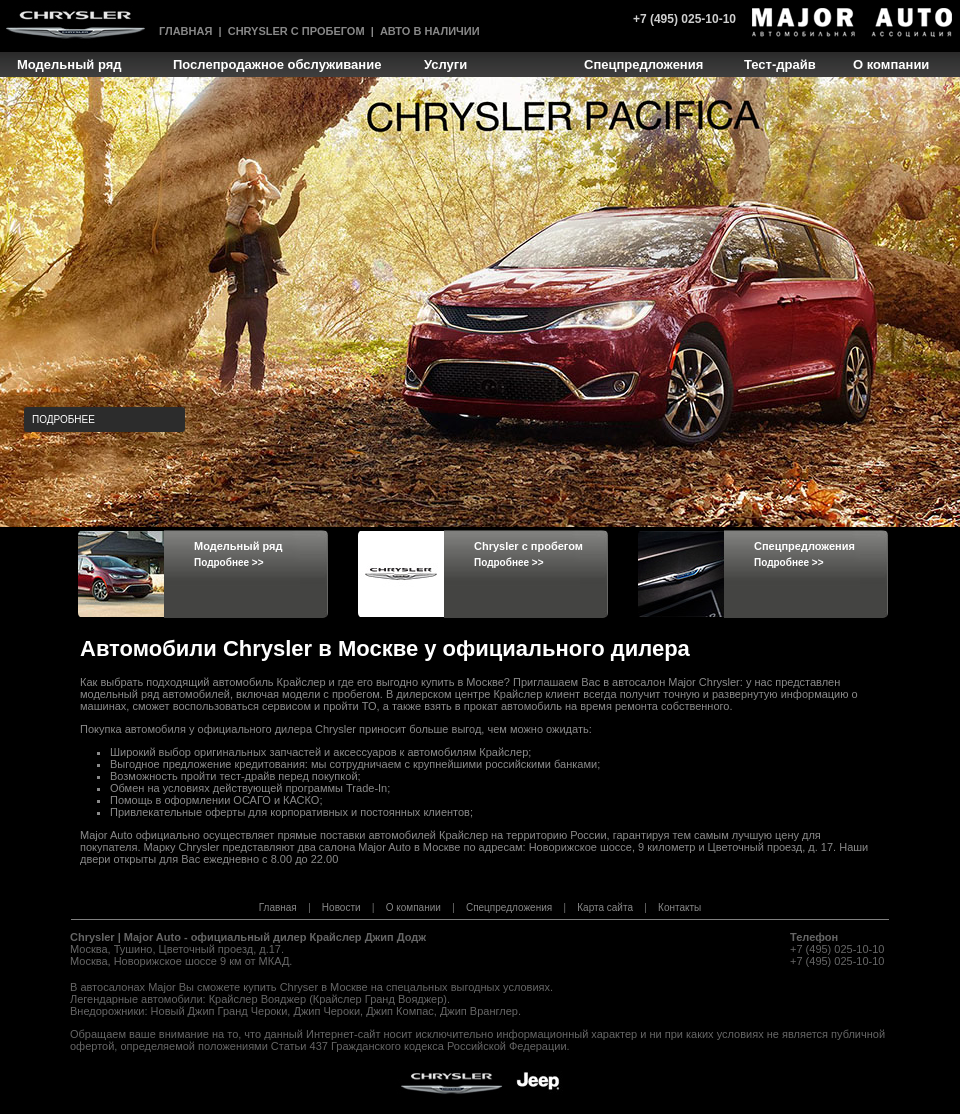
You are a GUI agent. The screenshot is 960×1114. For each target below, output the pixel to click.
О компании (413, 907)
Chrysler (92, 937)
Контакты (679, 907)
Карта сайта (605, 907)
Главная (185, 31)
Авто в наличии (430, 31)
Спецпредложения (509, 907)
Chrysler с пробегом (296, 31)
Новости (341, 907)
